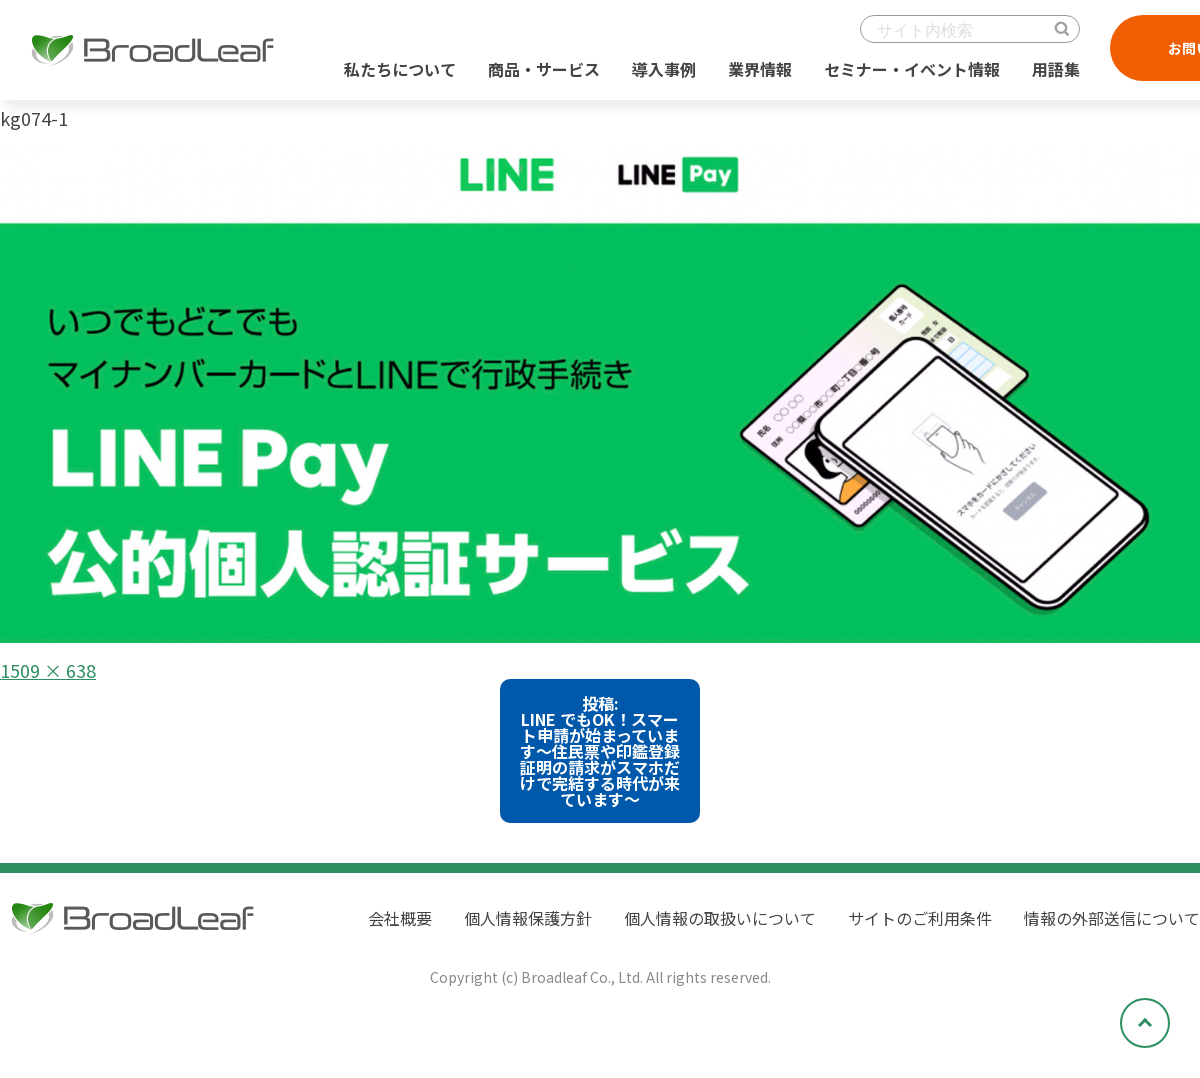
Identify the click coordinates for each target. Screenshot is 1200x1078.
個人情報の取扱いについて (720, 918)
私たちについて (400, 69)
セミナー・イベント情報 (912, 69)
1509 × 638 (48, 670)
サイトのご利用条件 (920, 918)
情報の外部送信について (1112, 918)
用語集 (1056, 69)
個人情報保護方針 (528, 918)
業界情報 (760, 69)
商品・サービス (544, 69)
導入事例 (664, 69)
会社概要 (400, 918)
